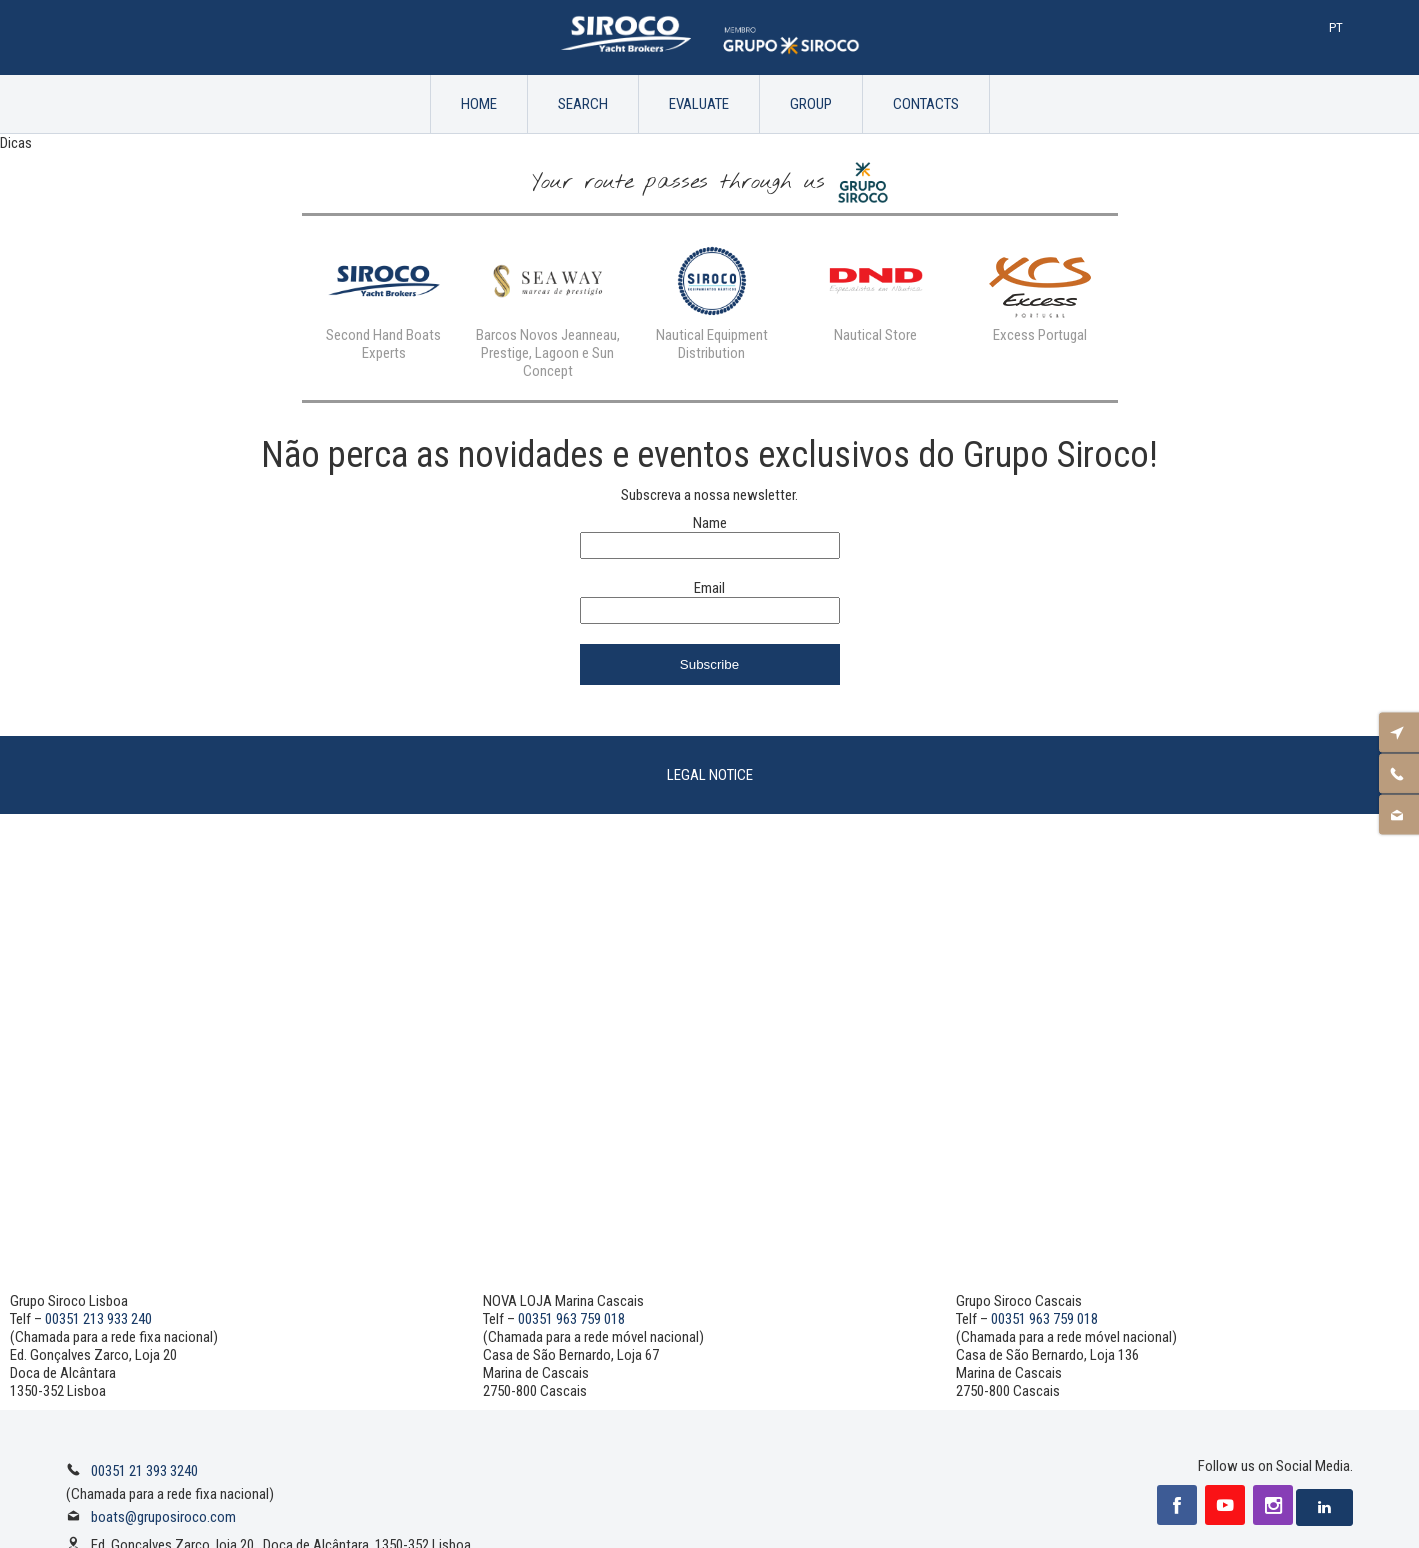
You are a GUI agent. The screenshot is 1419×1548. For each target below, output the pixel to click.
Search (583, 104)
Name (710, 523)
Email (709, 588)
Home (479, 104)
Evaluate (699, 104)
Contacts (926, 104)
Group (811, 104)
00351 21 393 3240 (144, 1471)
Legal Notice (710, 775)
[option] (384, 299)
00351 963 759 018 (571, 1319)
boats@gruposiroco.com (163, 1517)
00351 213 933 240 (98, 1319)
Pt (1336, 27)
